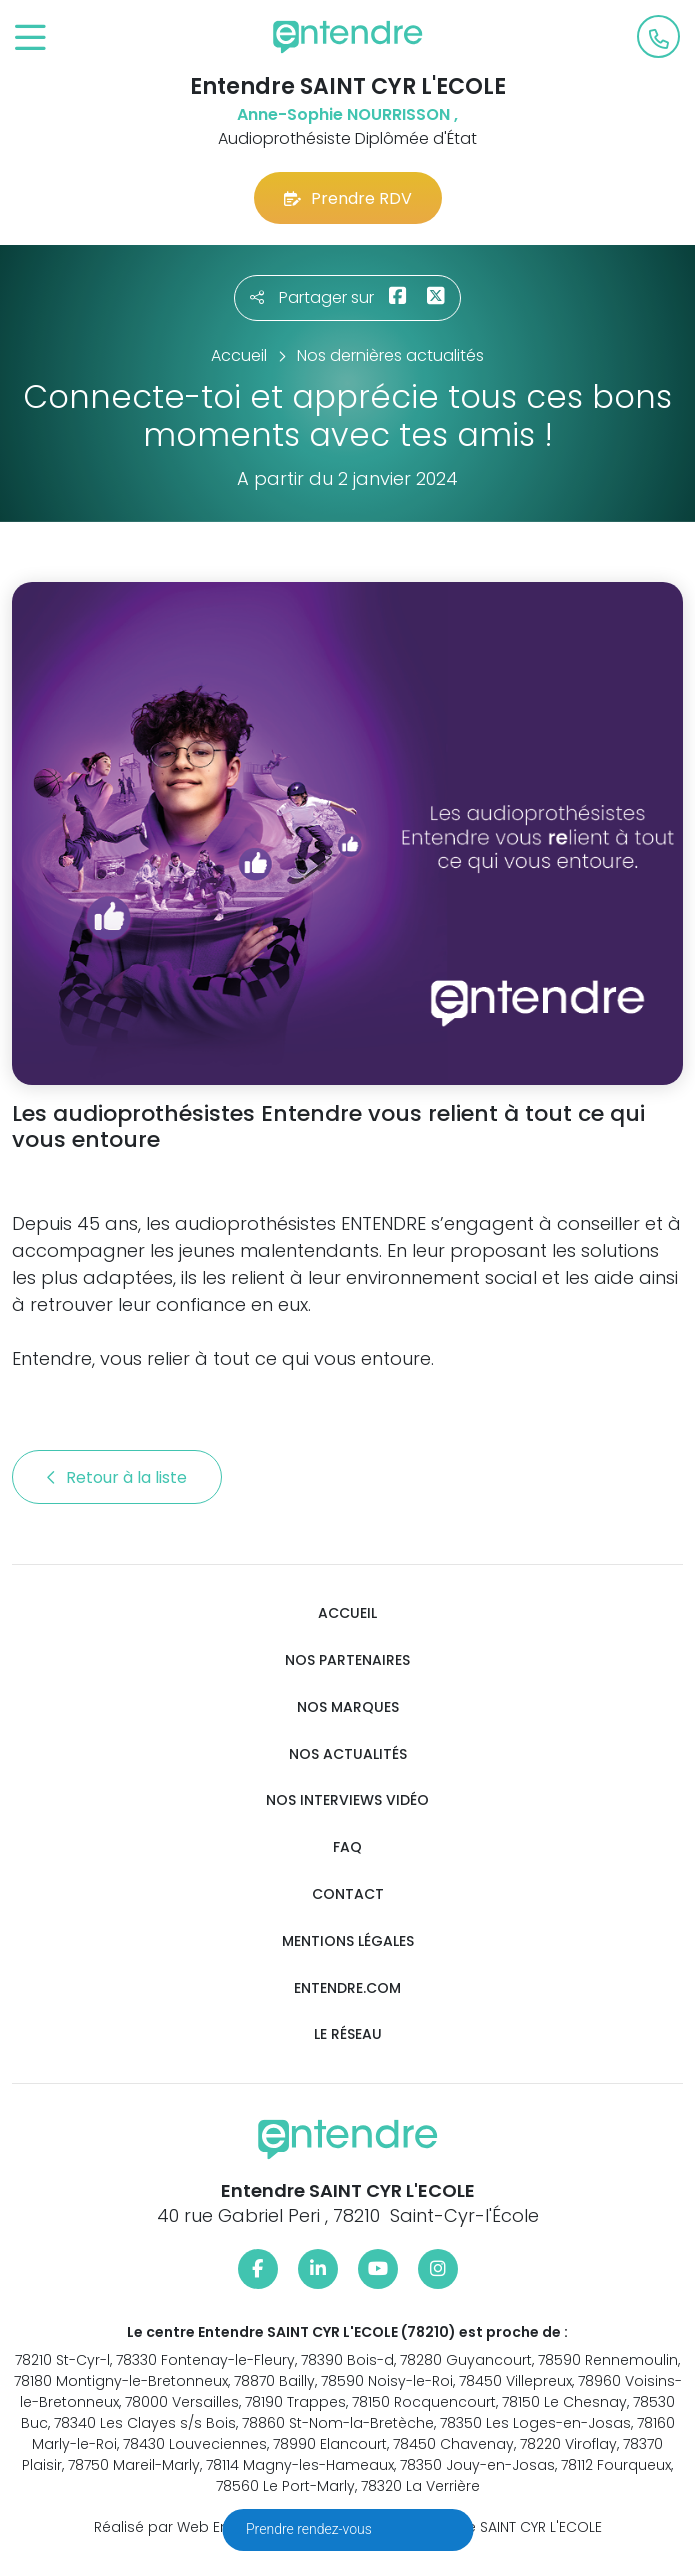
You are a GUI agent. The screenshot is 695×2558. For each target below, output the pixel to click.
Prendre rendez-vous (310, 2529)
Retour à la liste (117, 1477)
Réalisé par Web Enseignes (189, 2527)
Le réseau (348, 2034)
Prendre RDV (348, 198)
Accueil (347, 1613)
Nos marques (348, 1707)
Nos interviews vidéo (347, 1800)
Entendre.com (347, 1988)
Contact (348, 1894)
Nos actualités (348, 1754)
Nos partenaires (347, 1660)
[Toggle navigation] (30, 38)
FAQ (347, 1847)
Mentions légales (348, 1941)
